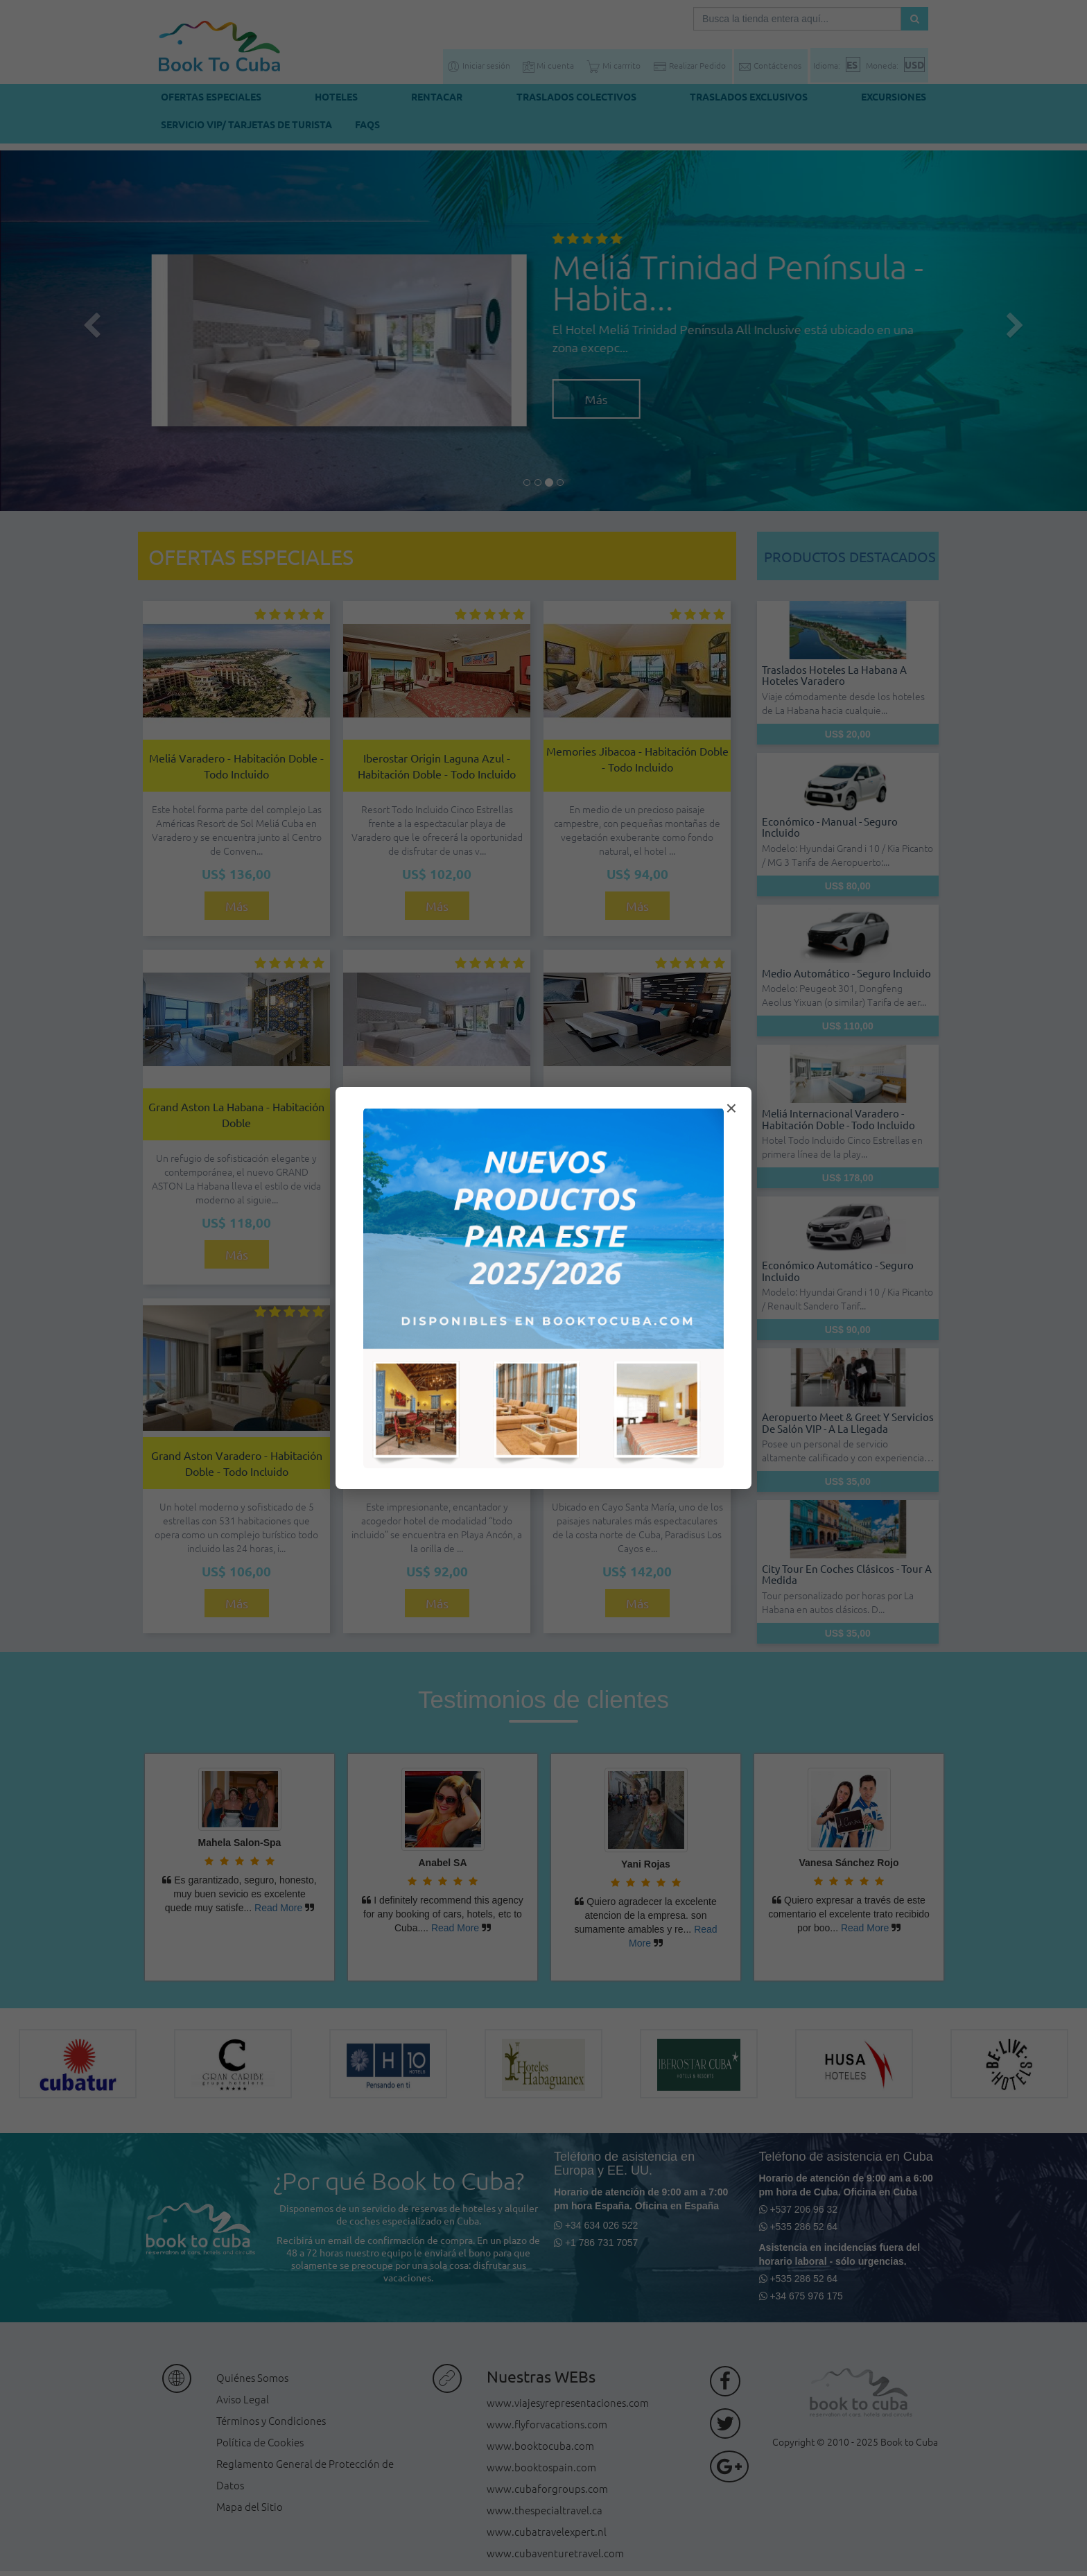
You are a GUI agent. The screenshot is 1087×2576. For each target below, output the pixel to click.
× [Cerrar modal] (731, 1108)
